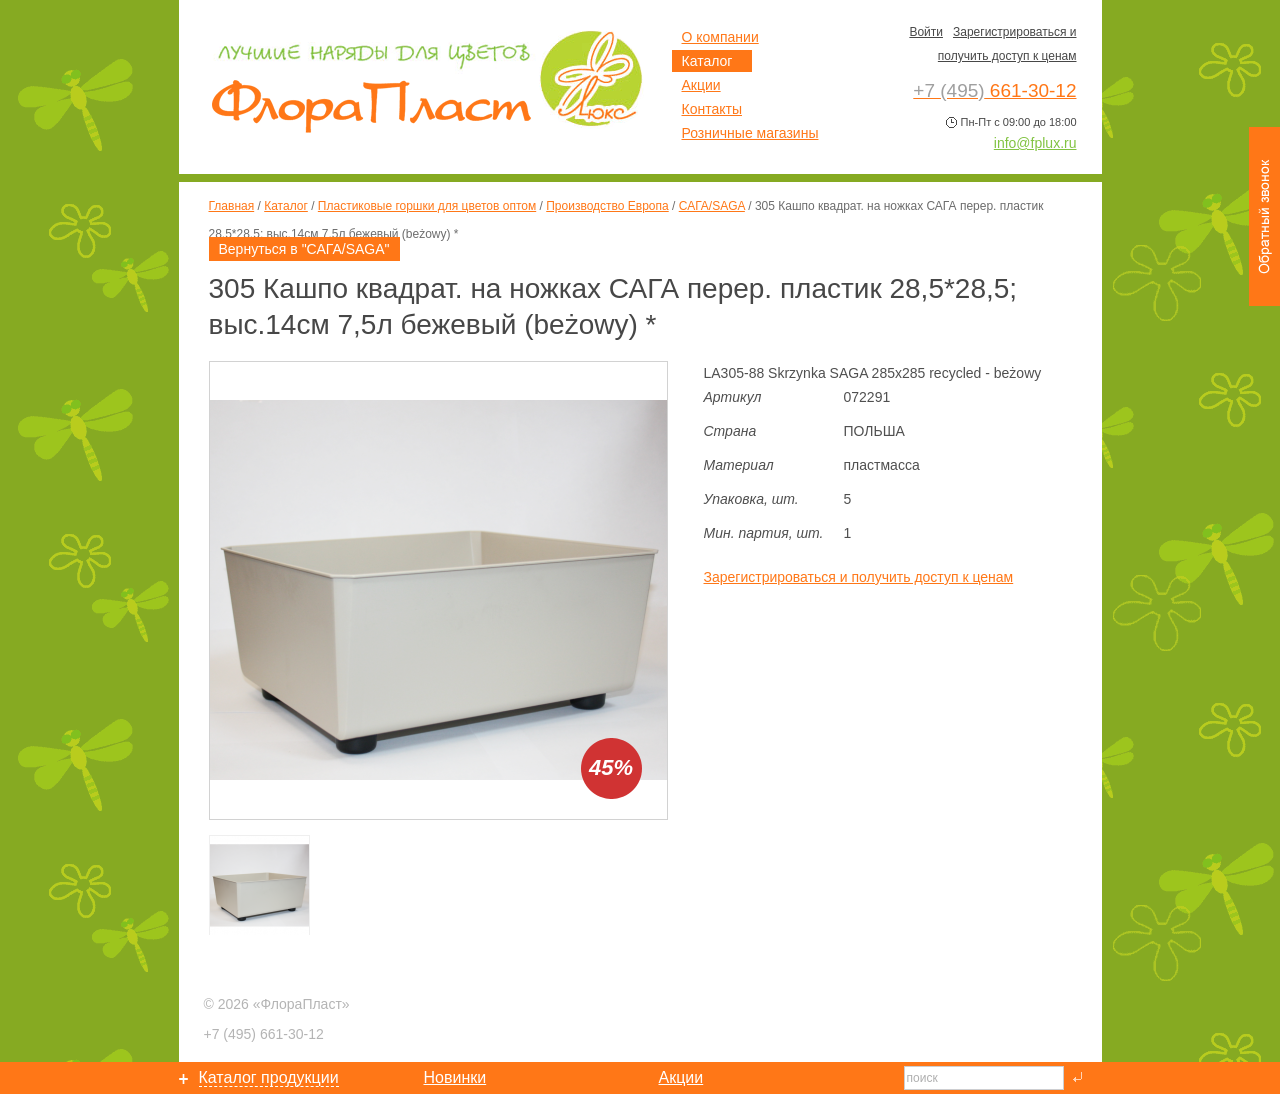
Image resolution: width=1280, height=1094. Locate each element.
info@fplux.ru (1035, 143)
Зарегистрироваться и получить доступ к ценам (859, 577)
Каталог (286, 206)
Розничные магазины (750, 133)
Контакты (712, 109)
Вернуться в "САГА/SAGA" (304, 249)
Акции (701, 85)
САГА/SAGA (712, 206)
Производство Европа (607, 206)
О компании (720, 37)
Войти (926, 32)
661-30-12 (264, 1034)
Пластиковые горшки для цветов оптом (427, 206)
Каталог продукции (269, 1077)
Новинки (455, 1077)
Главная (232, 206)
